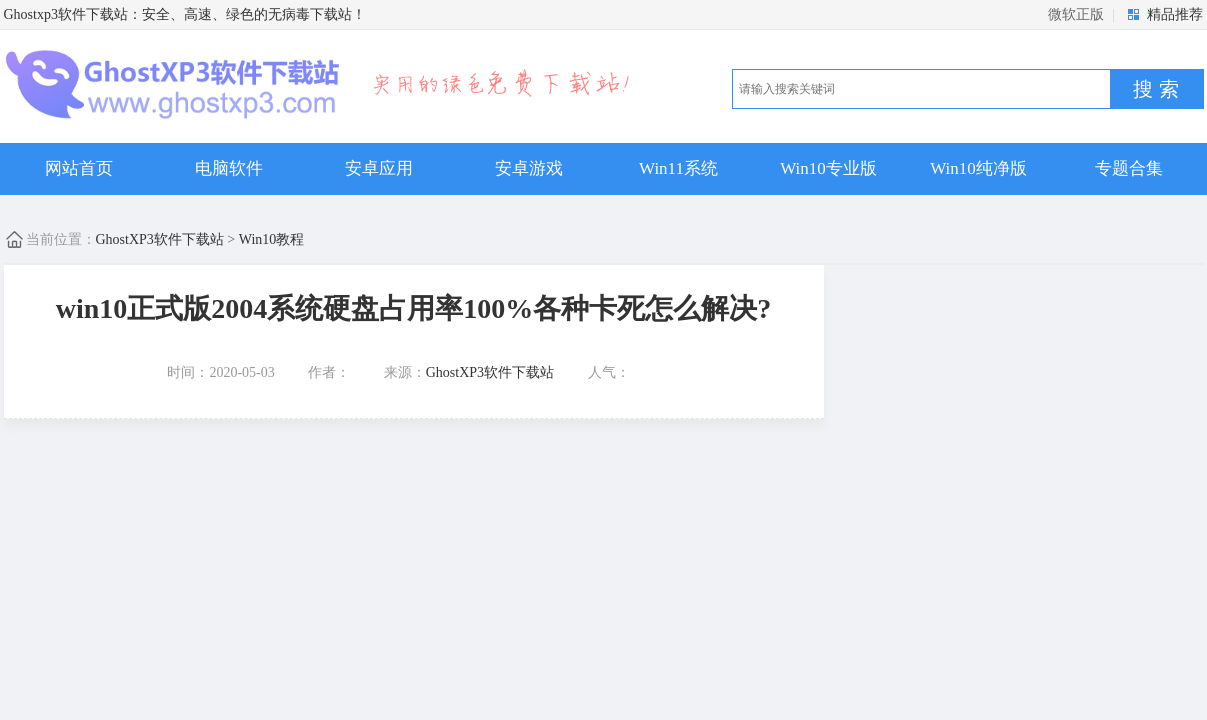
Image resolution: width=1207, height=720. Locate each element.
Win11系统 (678, 168)
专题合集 (1129, 168)
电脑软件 (229, 168)
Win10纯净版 (978, 168)
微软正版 (1076, 14)
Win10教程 (272, 239)
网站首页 (79, 168)
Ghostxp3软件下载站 (66, 14)
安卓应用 (379, 168)
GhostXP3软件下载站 (160, 239)
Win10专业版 (828, 168)
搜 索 (1156, 89)
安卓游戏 (529, 168)
